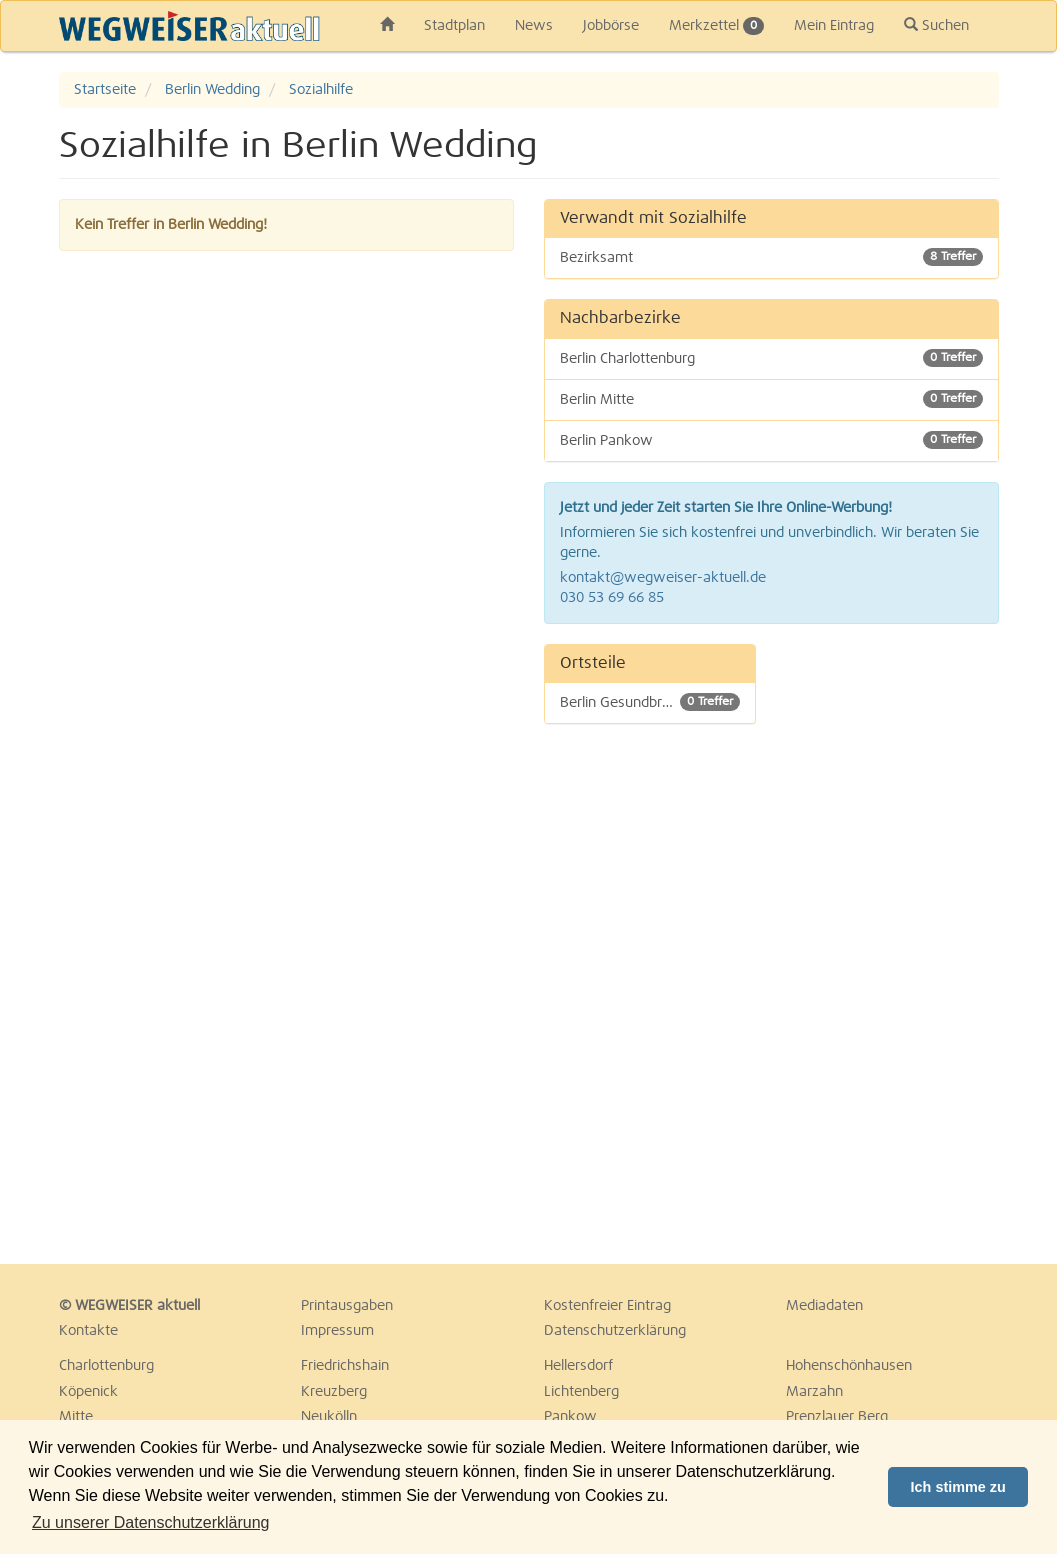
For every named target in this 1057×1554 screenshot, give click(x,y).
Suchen (936, 25)
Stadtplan (454, 26)
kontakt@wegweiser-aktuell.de (663, 578)
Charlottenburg (106, 1366)
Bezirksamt (771, 257)
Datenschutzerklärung (615, 1331)
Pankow (570, 1417)
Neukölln (329, 1417)
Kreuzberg (334, 1392)
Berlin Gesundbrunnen (650, 702)
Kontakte (88, 1331)
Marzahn (814, 1392)
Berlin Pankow (771, 440)
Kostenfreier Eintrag (607, 1306)
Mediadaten (824, 1306)
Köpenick (88, 1392)
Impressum (337, 1331)
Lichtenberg (581, 1392)
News (534, 26)
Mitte (76, 1417)
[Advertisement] (892, 944)
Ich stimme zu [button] (958, 1487)
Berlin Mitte (771, 399)
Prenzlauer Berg (837, 1417)
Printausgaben (347, 1306)
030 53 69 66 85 (612, 598)
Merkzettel (716, 26)
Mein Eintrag (834, 26)
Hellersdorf (578, 1366)
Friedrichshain (345, 1366)
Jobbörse (611, 26)
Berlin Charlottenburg (771, 358)
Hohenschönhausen (849, 1366)
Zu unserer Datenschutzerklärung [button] (150, 1522)
